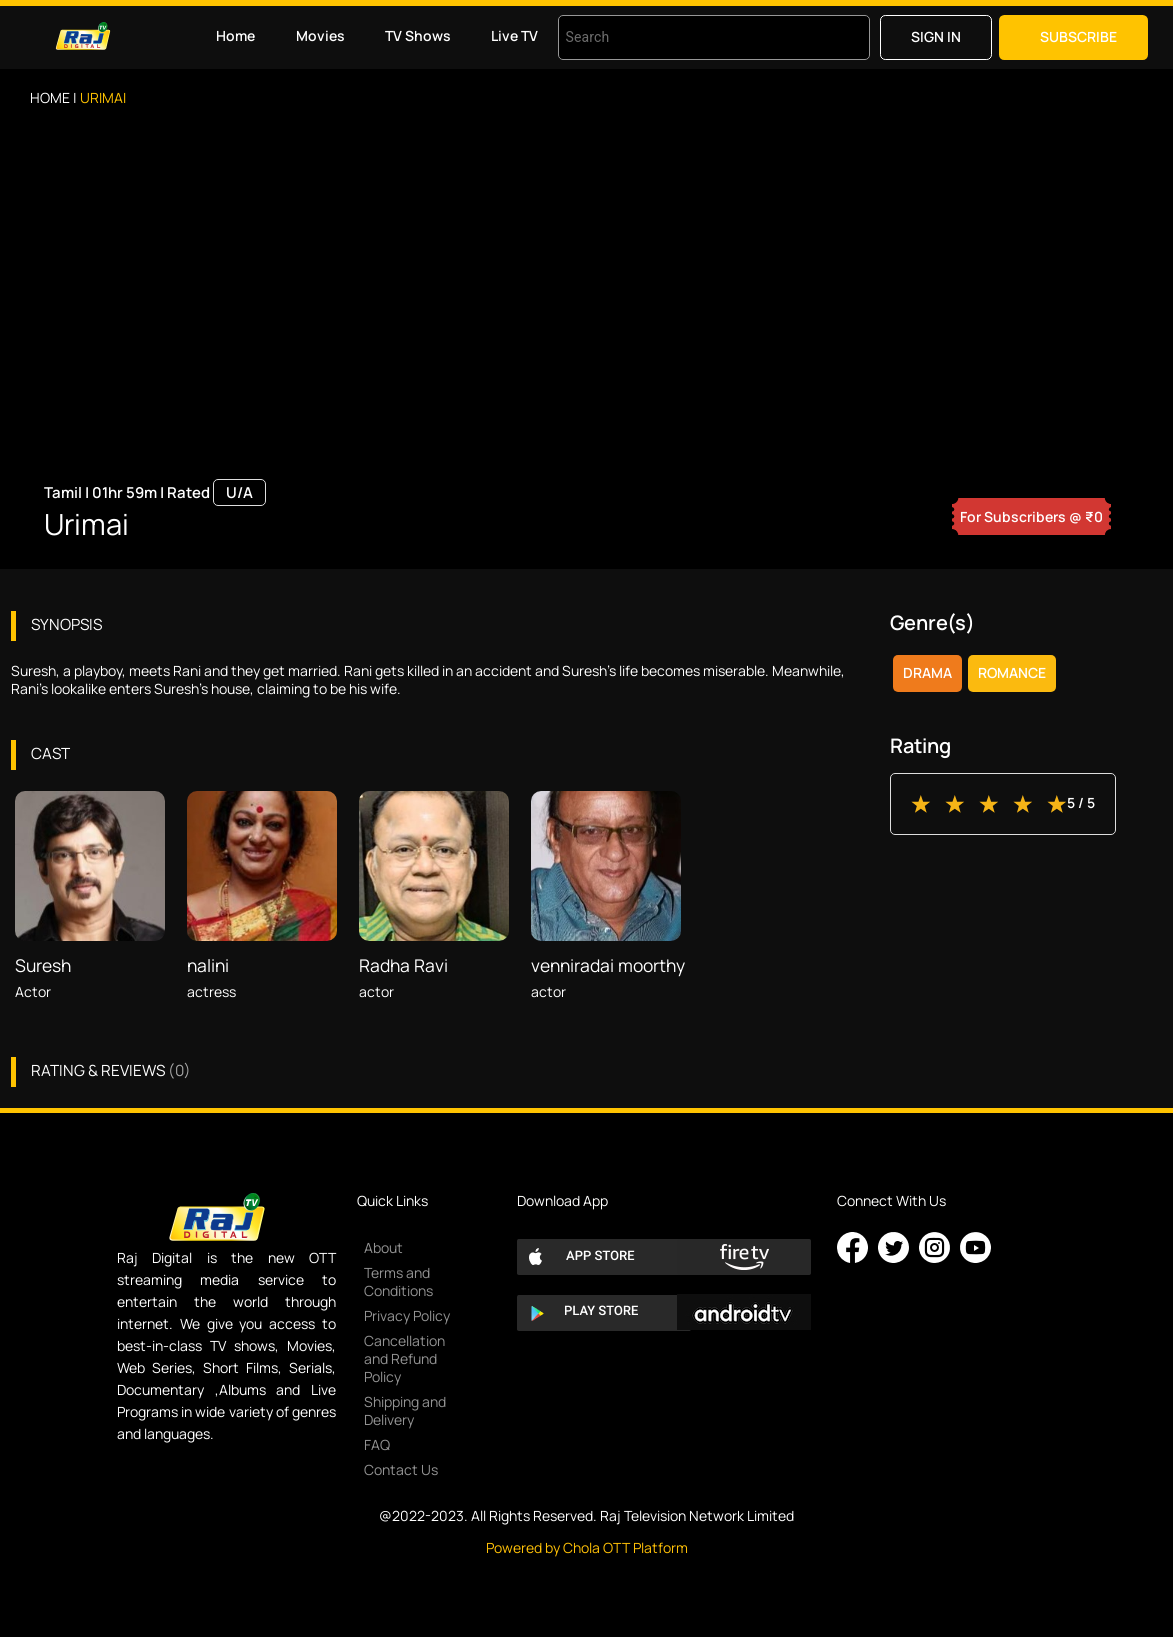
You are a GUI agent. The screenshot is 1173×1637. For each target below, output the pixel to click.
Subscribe (1078, 36)
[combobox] (689, 37)
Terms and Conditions (398, 1281)
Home (235, 35)
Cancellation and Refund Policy (404, 1358)
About (383, 1247)
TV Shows (418, 35)
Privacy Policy (407, 1315)
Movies (320, 35)
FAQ (377, 1444)
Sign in (936, 36)
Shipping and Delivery (405, 1410)
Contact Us (401, 1469)
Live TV (514, 35)
